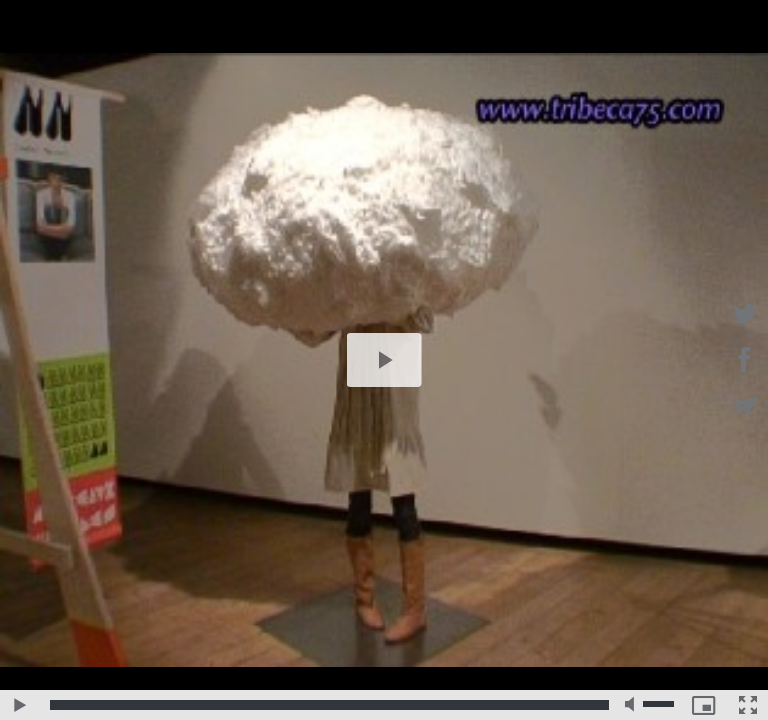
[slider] (329, 705)
